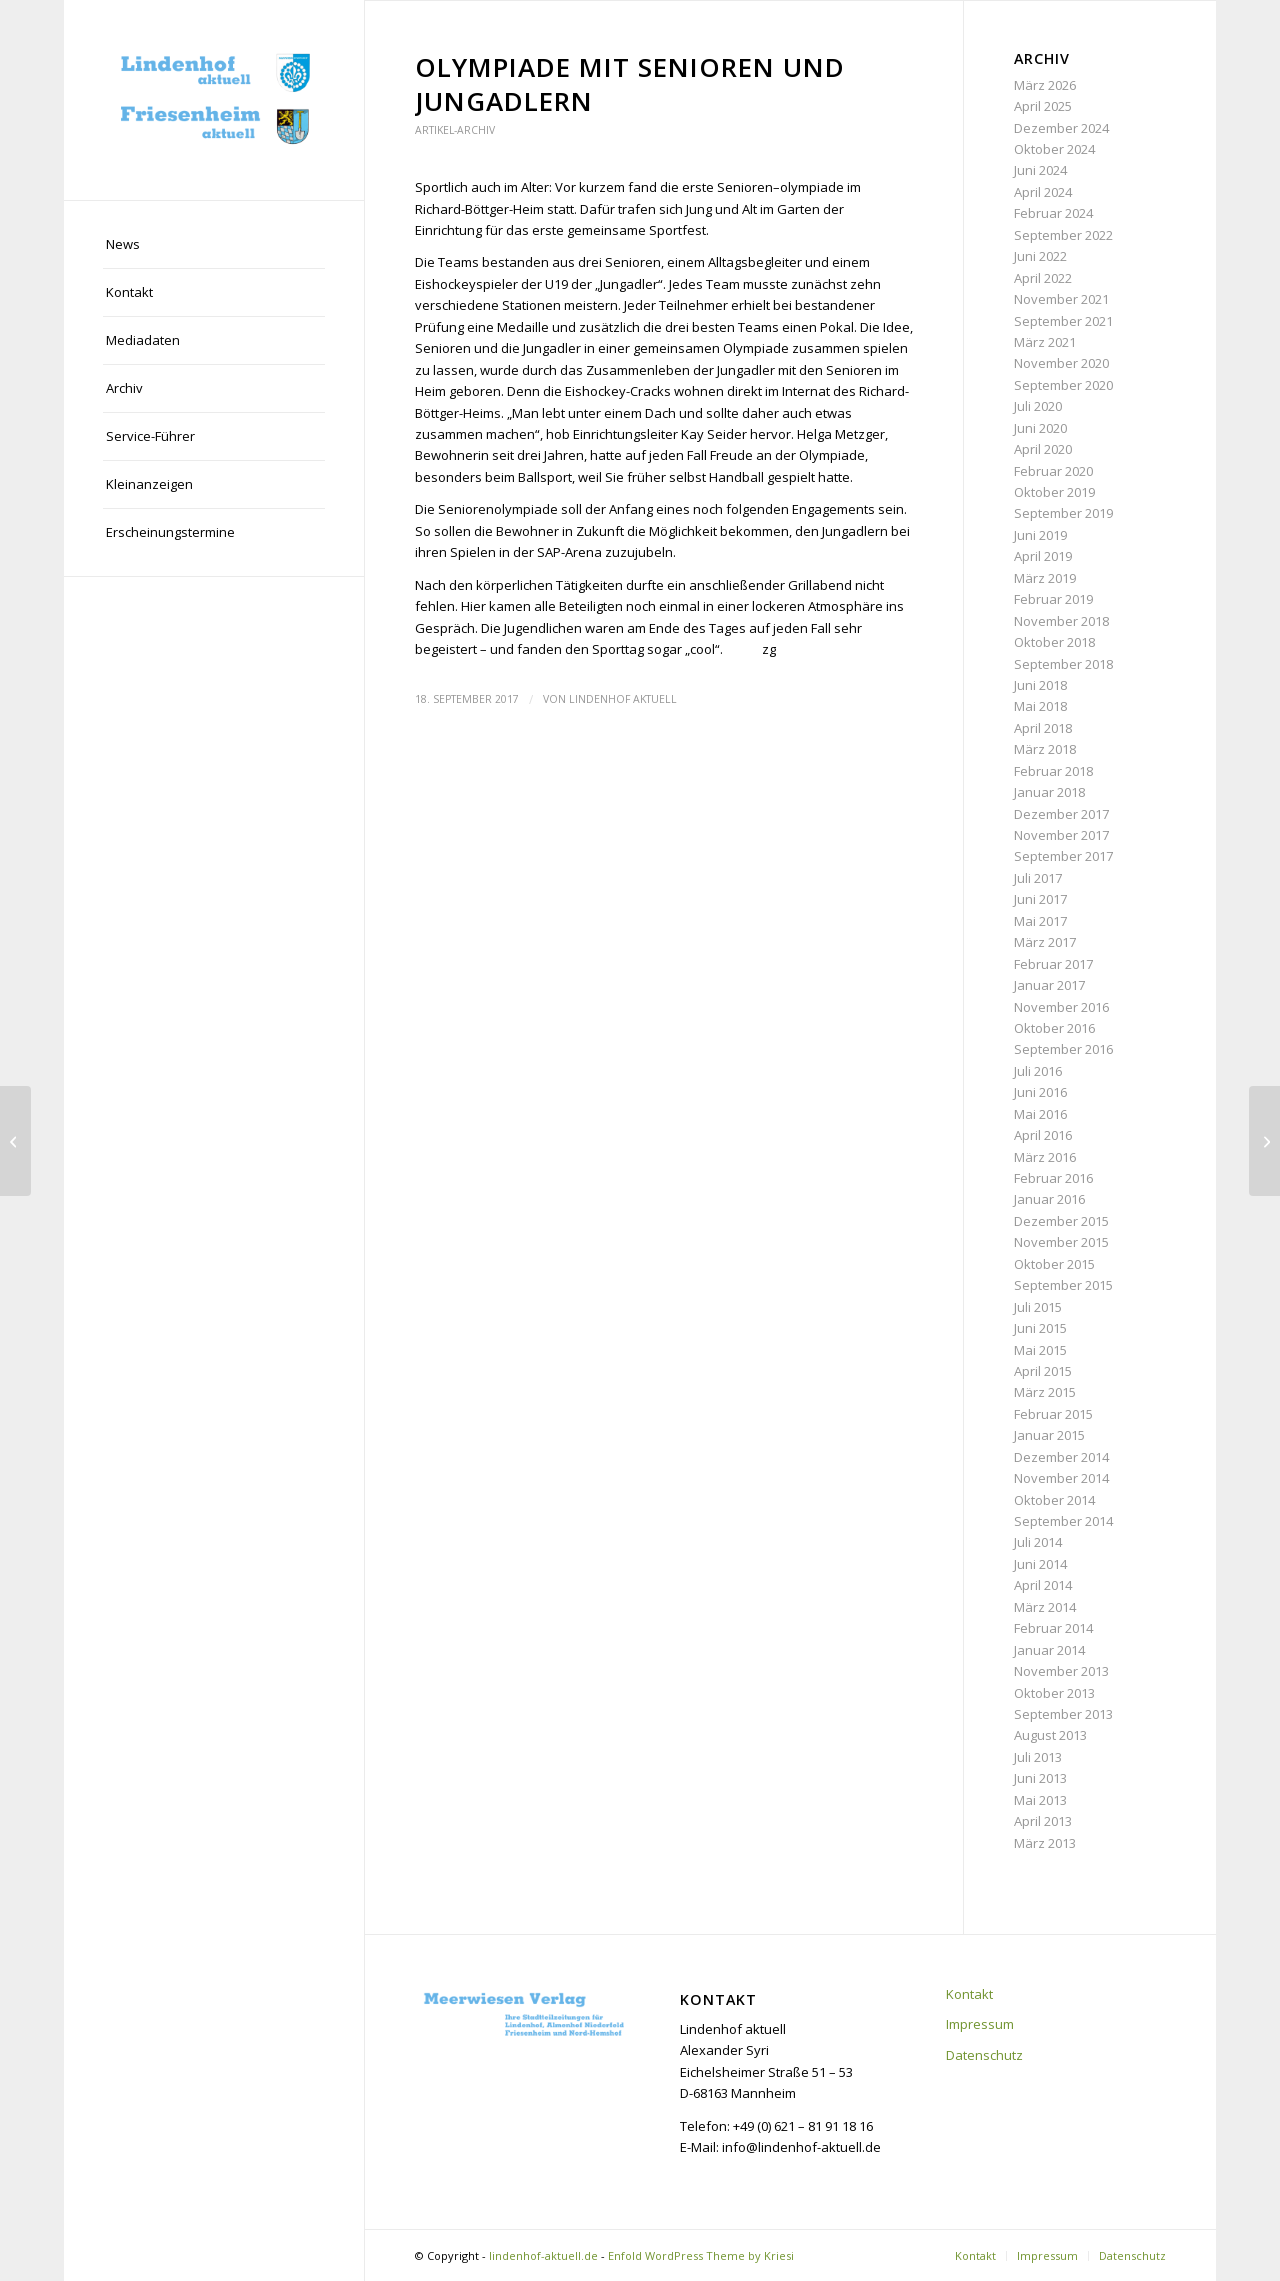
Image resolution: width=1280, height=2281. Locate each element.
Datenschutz (984, 2055)
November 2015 (1061, 1242)
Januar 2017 (1049, 985)
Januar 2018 (1049, 792)
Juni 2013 (1040, 1778)
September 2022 (1063, 235)
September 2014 (1063, 1521)
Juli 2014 (1038, 1542)
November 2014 (1061, 1478)
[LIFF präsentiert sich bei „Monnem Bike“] (15, 1141)
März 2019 (1045, 578)
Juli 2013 (1038, 1757)
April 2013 (1043, 1821)
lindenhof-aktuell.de (543, 2255)
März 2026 (1045, 85)
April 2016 (1043, 1135)
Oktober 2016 (1054, 1028)
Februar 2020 (1053, 471)
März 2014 (1045, 1607)
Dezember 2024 (1061, 128)
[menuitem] (214, 245)
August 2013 (1050, 1735)
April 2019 (1043, 556)
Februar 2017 (1053, 964)
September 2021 (1063, 321)
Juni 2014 (1040, 1564)
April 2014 (1043, 1585)
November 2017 (1061, 835)
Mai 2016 (1040, 1114)
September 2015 (1063, 1285)
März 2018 (1045, 749)
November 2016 (1061, 1007)
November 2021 (1061, 299)
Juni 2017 (1040, 899)
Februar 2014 (1053, 1628)
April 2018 (1043, 728)
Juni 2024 (1040, 170)
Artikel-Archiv (455, 130)
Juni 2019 (1040, 535)
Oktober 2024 (1054, 149)
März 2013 (1045, 1843)
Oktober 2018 (1054, 642)
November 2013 (1061, 1671)
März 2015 (1045, 1392)
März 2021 (1045, 342)
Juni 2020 (1040, 428)
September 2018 (1063, 664)
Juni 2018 (1040, 685)
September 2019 (1063, 513)
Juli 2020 (1038, 406)
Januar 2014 (1049, 1650)
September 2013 (1063, 1714)
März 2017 (1045, 942)
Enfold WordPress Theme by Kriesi (701, 2255)
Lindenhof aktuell (623, 699)
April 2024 (1043, 192)
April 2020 (1043, 449)
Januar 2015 (1049, 1435)
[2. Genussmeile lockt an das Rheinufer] (1264, 1141)
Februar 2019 (1053, 599)
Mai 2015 (1040, 1350)
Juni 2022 (1040, 256)
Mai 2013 (1040, 1800)
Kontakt (969, 1994)
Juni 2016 (1040, 1092)
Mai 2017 (1040, 921)
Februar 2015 (1053, 1414)
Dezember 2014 (1061, 1457)
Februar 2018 (1053, 771)
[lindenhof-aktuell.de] (214, 100)
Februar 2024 (1053, 213)
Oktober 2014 (1054, 1500)
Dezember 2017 (1061, 814)
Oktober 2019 (1054, 492)
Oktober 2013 (1054, 1693)
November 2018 (1061, 621)
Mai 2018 (1040, 706)
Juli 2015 (1038, 1307)
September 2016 (1063, 1049)
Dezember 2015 (1061, 1221)
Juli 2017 (1038, 878)
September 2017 (1063, 856)
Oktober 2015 (1054, 1264)
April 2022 (1043, 278)
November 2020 (1061, 363)
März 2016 (1045, 1157)
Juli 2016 (1038, 1071)
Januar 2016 (1049, 1199)
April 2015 (1043, 1371)
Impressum (980, 2024)
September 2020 (1063, 385)
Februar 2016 (1053, 1178)
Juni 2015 (1040, 1328)
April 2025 (1043, 106)
